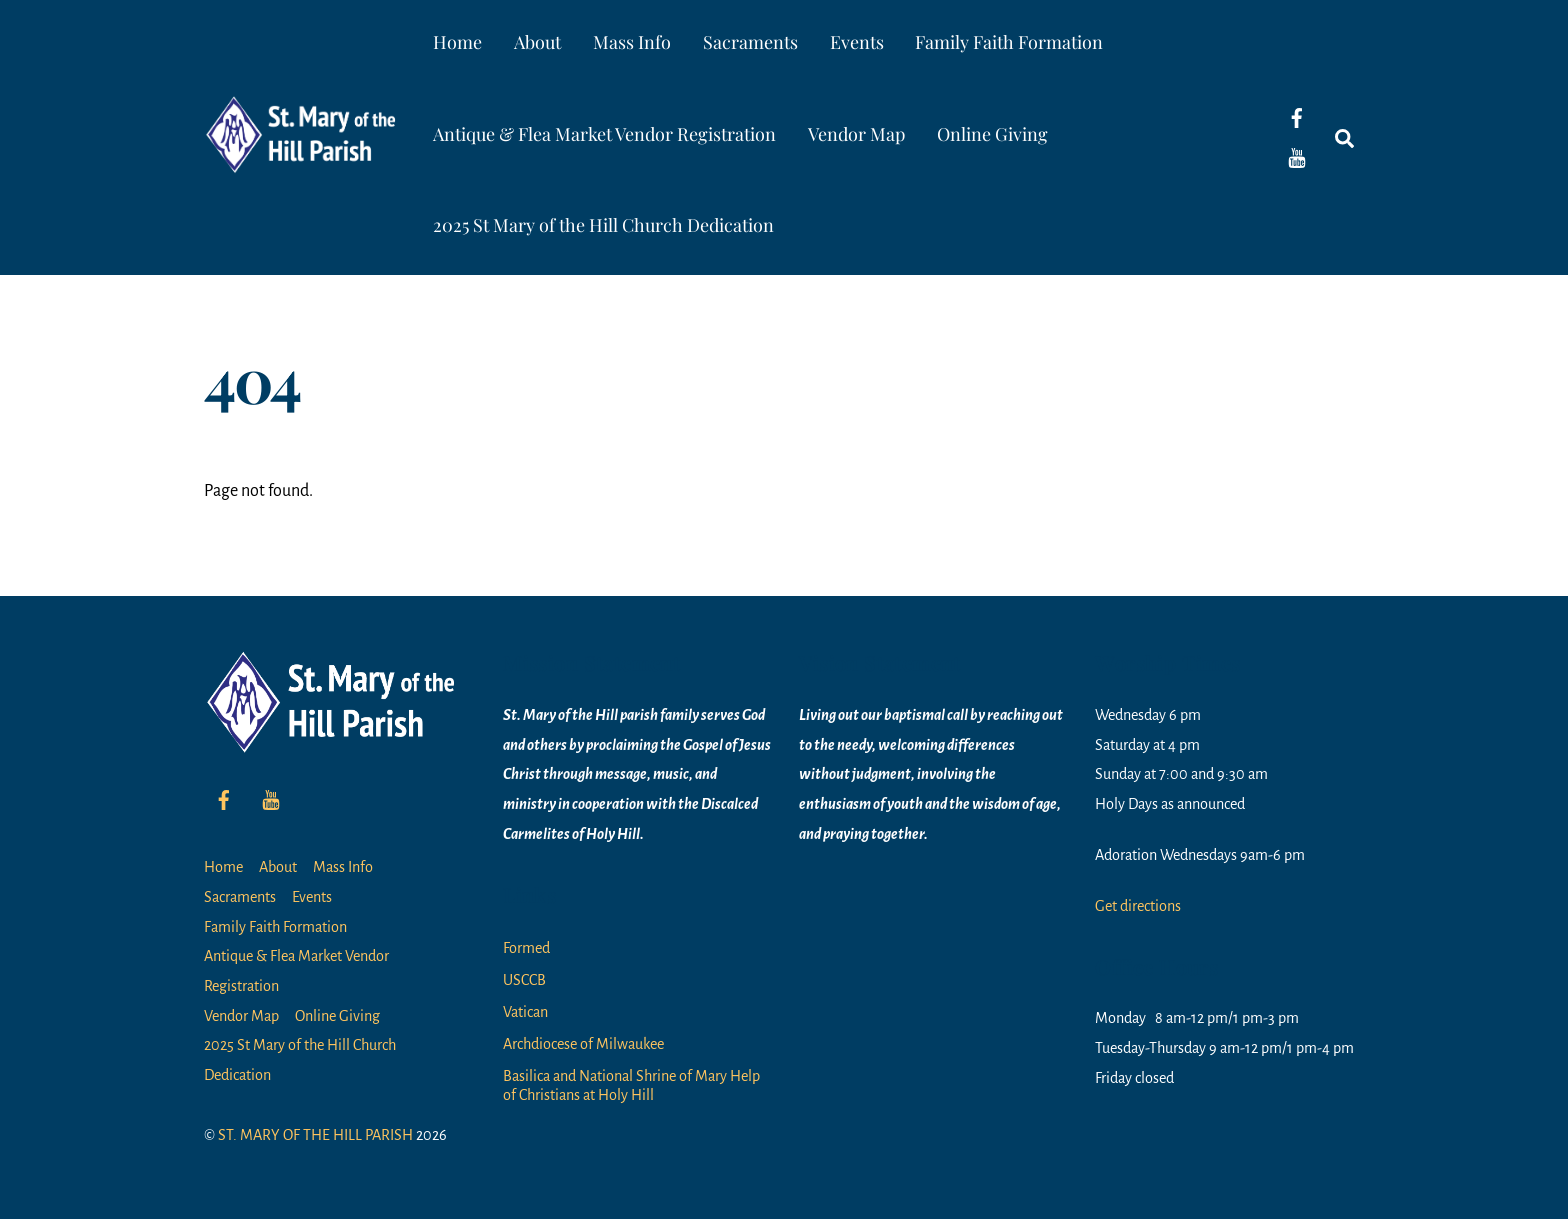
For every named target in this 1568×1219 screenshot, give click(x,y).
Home (457, 42)
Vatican (525, 1012)
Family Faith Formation (1009, 42)
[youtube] (1297, 157)
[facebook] (1297, 117)
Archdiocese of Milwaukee (583, 1044)
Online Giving (992, 134)
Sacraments (750, 42)
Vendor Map (856, 134)
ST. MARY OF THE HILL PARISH (315, 1135)
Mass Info (632, 42)
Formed (526, 948)
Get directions (1138, 906)
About (537, 42)
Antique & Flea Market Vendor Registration (604, 134)
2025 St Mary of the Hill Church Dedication (603, 225)
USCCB (524, 980)
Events (857, 42)
